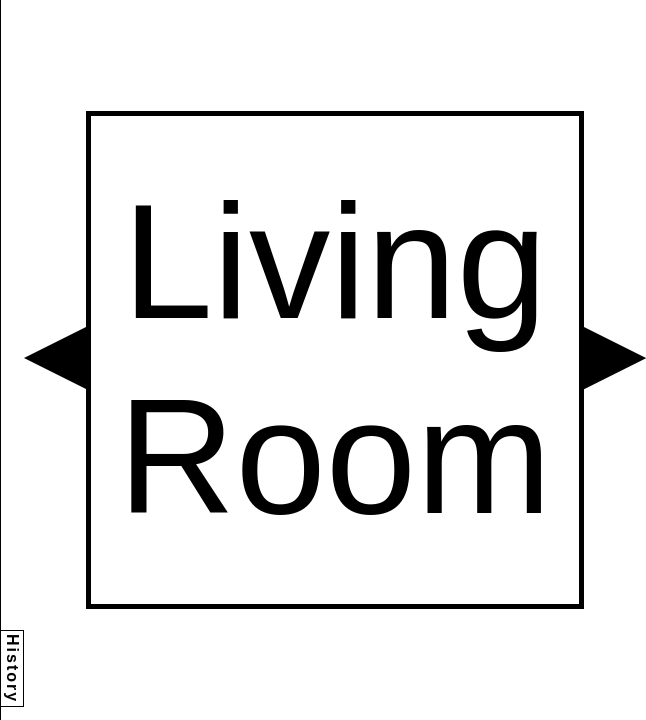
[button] (55, 358)
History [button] (12, 668)
